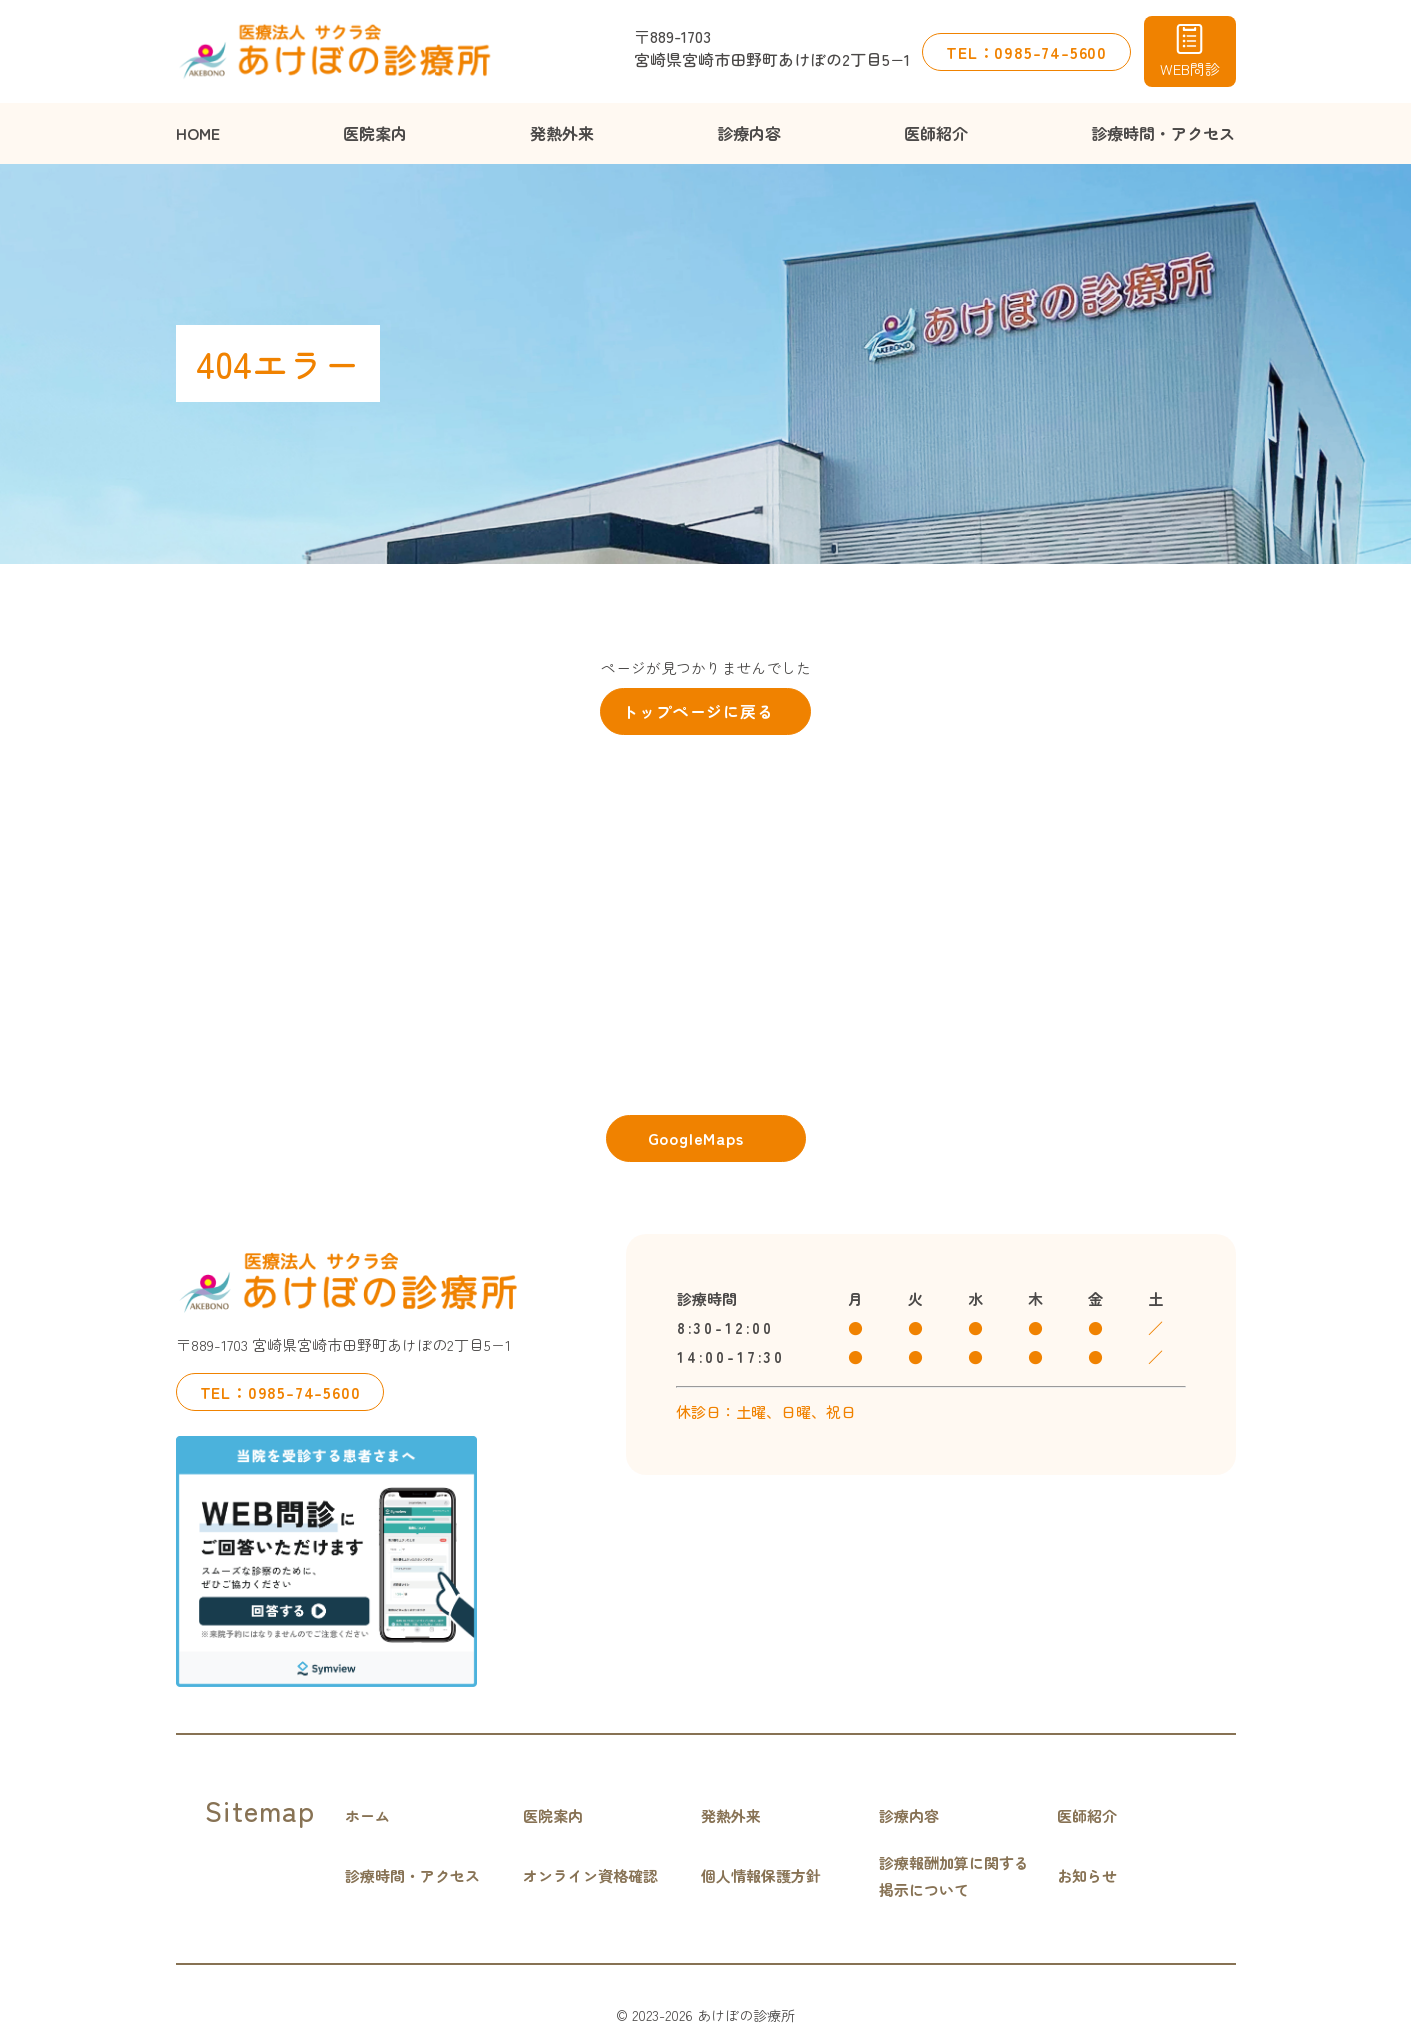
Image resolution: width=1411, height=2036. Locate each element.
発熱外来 (562, 133)
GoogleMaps (696, 1138)
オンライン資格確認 (590, 1875)
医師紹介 (936, 133)
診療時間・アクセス (1163, 133)
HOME (198, 133)
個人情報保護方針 (761, 1875)
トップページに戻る (697, 711)
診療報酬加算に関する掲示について (954, 1876)
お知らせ (1087, 1875)
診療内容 (749, 133)
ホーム (367, 1815)
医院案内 (375, 133)
